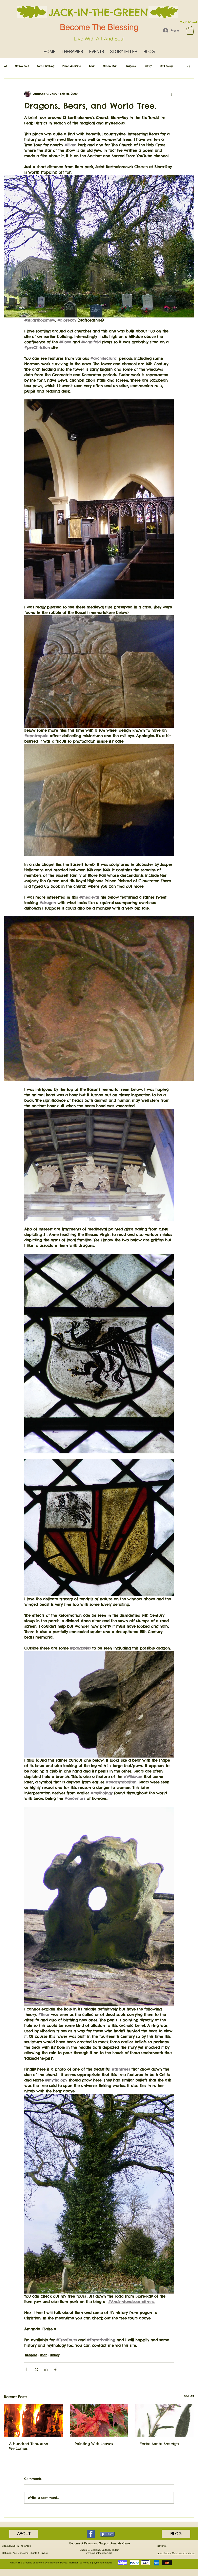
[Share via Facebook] (26, 2369)
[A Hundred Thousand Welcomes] (33, 2420)
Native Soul (22, 66)
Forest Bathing (45, 66)
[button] (190, 30)
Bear (92, 66)
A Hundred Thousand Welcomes (28, 2446)
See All (189, 2396)
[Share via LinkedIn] (46, 2369)
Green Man (110, 66)
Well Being (166, 66)
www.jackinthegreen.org (99, 2553)
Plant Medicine (71, 66)
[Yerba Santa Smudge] (164, 2420)
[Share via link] (56, 2369)
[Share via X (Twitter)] (36, 2369)
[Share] (107, 2534)
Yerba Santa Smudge (159, 2443)
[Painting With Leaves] (99, 2420)
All (5, 66)
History (148, 66)
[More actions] (171, 93)
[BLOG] (176, 2534)
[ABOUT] (23, 2534)
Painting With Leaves (94, 2443)
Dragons (130, 66)
